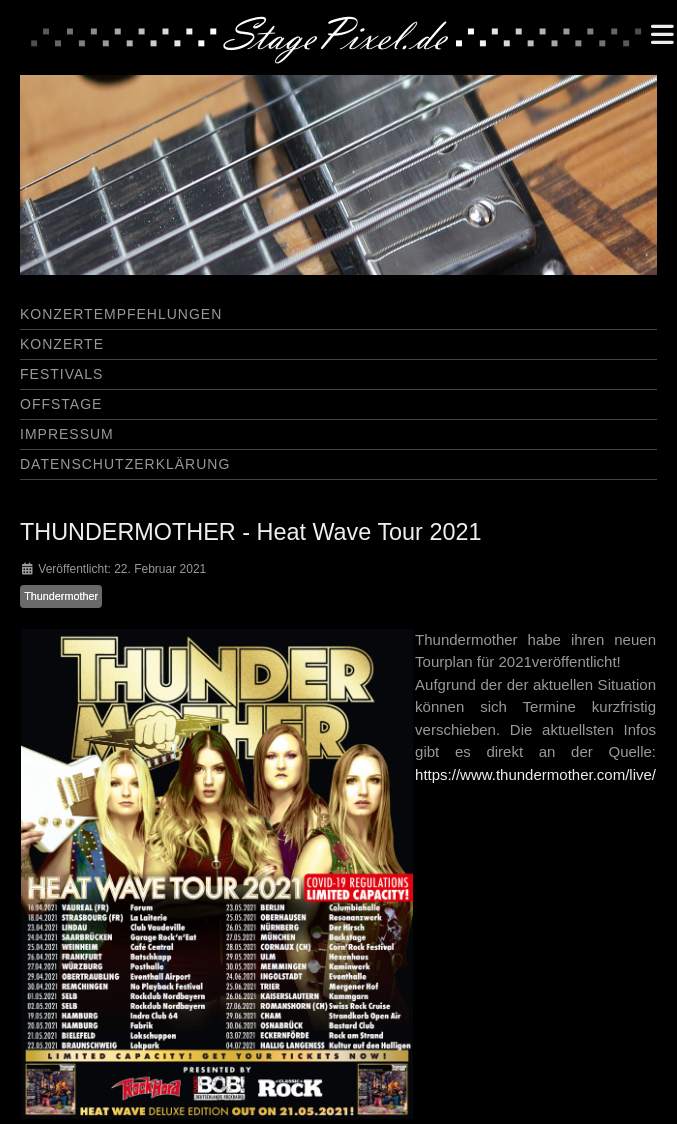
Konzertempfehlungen (121, 314)
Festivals (61, 374)
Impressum (67, 434)
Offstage (61, 404)
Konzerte (62, 344)
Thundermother (61, 596)
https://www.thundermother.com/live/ (535, 774)
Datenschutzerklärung (125, 464)
